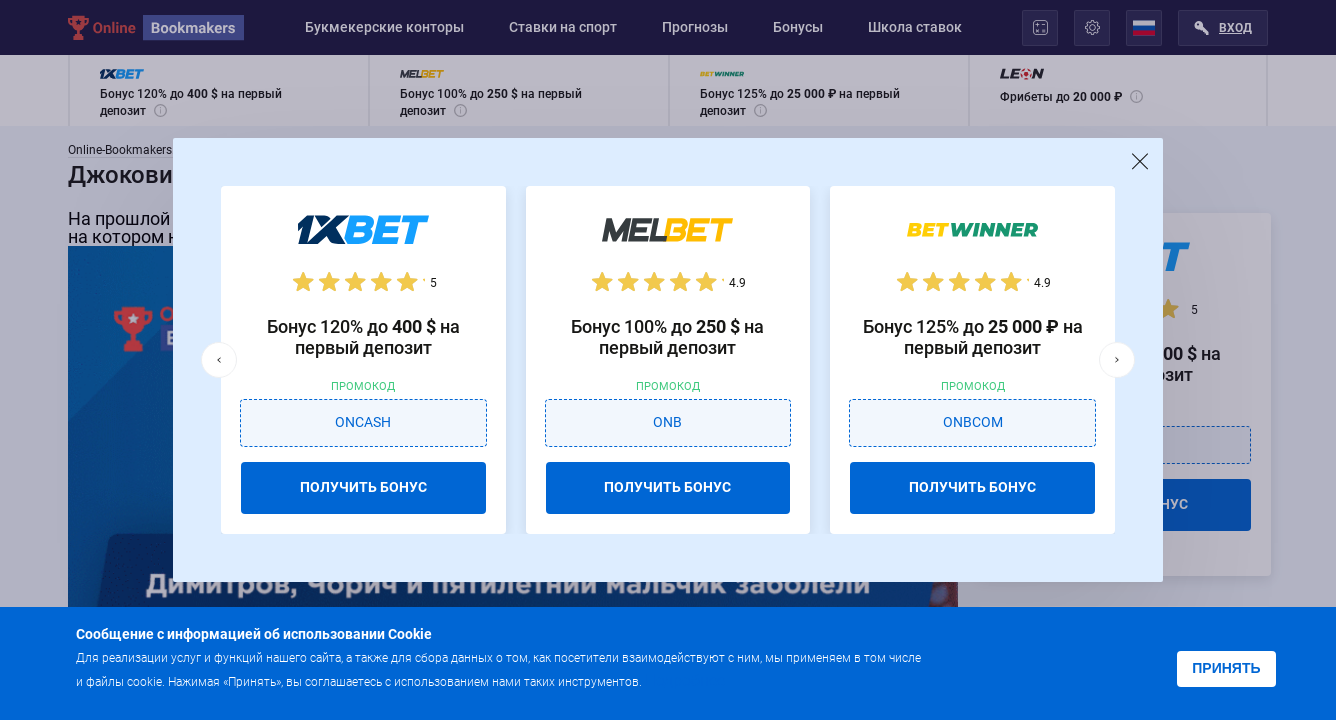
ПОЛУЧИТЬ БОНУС (363, 487)
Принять (1226, 668)
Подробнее (685, 680)
